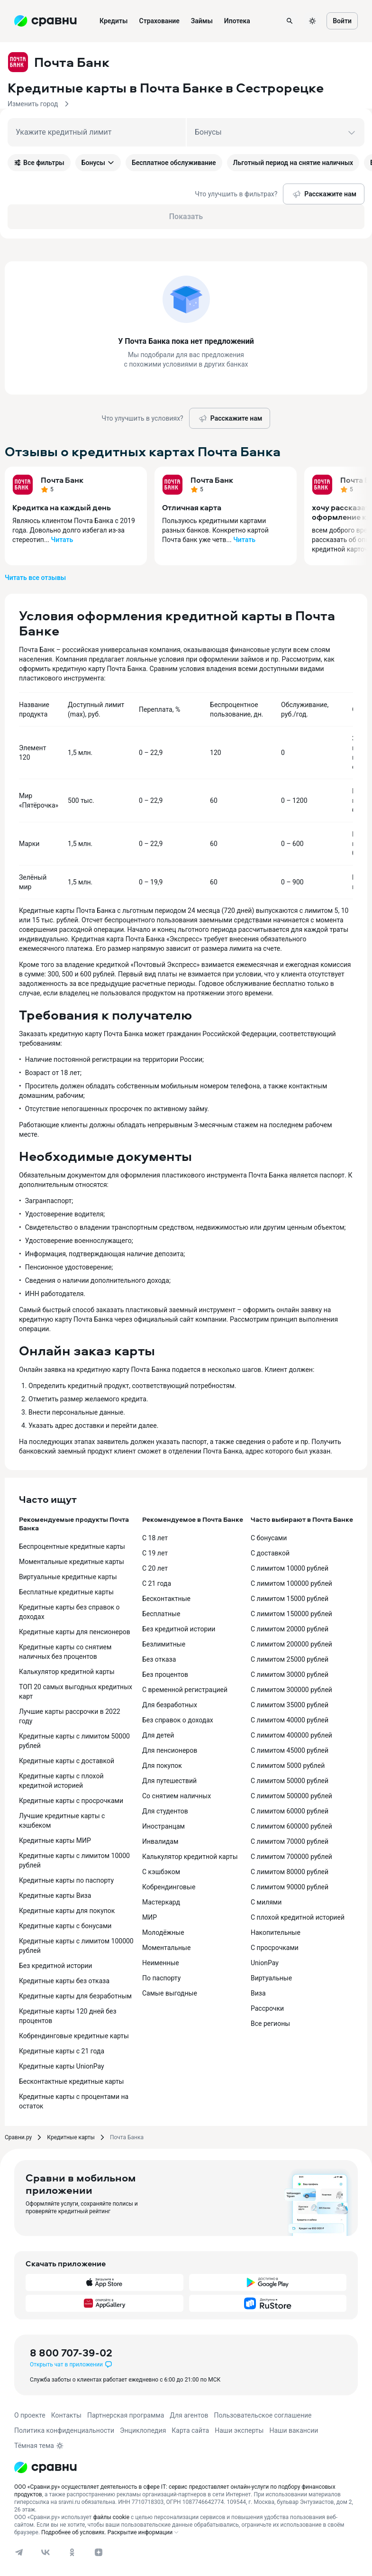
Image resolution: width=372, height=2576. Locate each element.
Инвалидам (160, 1841)
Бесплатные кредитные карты (66, 1592)
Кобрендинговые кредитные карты (74, 2036)
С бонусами (269, 1538)
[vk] (45, 2552)
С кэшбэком (161, 1872)
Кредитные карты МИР (55, 1840)
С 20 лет (155, 1568)
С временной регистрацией (184, 1689)
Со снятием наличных (176, 1796)
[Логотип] (45, 2467)
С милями (266, 1902)
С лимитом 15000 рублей (289, 1598)
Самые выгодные (169, 1993)
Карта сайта (190, 2430)
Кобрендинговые (168, 1887)
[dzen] (98, 2552)
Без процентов (165, 1674)
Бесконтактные (166, 1598)
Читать (62, 539)
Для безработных (169, 1705)
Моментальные (166, 1947)
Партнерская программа (125, 2415)
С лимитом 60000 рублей (289, 1811)
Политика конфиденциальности (64, 2430)
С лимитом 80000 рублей (289, 1872)
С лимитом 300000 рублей (291, 1689)
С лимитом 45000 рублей (289, 1750)
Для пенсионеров (169, 1750)
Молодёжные (163, 1932)
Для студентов (165, 1811)
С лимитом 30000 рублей (289, 1674)
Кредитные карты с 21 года (61, 2051)
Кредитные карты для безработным (75, 1996)
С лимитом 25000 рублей (289, 1659)
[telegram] (19, 2552)
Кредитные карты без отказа (64, 1981)
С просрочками (275, 1947)
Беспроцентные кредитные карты (72, 1546)
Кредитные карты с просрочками (71, 1800)
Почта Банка (127, 2137)
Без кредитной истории (55, 1965)
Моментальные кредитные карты (71, 1561)
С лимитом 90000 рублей (289, 1887)
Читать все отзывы (35, 577)
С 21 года (156, 1583)
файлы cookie (111, 2517)
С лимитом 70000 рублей (289, 1841)
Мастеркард (161, 1902)
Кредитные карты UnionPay (61, 2066)
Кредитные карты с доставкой (66, 1761)
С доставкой (270, 1553)
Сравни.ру (18, 2137)
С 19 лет (155, 1553)
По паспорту (161, 1978)
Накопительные (275, 1932)
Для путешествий (169, 1781)
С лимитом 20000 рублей (289, 1629)
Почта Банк (62, 480)
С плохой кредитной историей (298, 1917)
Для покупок (162, 1765)
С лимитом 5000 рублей (288, 1765)
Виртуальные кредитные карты (68, 1577)
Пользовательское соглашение (262, 2415)
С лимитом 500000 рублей (291, 1796)
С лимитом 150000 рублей (291, 1614)
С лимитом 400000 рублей (291, 1735)
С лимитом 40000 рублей (289, 1720)
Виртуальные (271, 1978)
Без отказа (159, 1659)
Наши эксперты (239, 2430)
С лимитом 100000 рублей (291, 1583)
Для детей (158, 1735)
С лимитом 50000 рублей (289, 1781)
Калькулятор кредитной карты (67, 1671)
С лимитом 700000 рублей (291, 1856)
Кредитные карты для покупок (67, 1910)
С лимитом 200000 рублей (291, 1644)
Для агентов (189, 2415)
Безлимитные (163, 1644)
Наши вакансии (293, 2430)
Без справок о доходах (177, 1720)
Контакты (66, 2415)
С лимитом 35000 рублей (289, 1705)
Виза (258, 1993)
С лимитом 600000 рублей (291, 1826)
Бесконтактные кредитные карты (71, 2081)
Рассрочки (267, 2008)
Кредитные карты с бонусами (65, 1926)
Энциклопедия (143, 2430)
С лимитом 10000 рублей (289, 1568)
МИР (149, 1917)
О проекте (29, 2415)
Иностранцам (163, 1826)
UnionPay (265, 1963)
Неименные (160, 1963)
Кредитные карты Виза (55, 1895)
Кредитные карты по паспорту (66, 1880)
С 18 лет (155, 1538)
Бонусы (98, 162)
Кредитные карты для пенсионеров (74, 1632)
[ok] (72, 2552)
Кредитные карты (71, 2137)
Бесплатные (161, 1614)
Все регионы (270, 2023)
